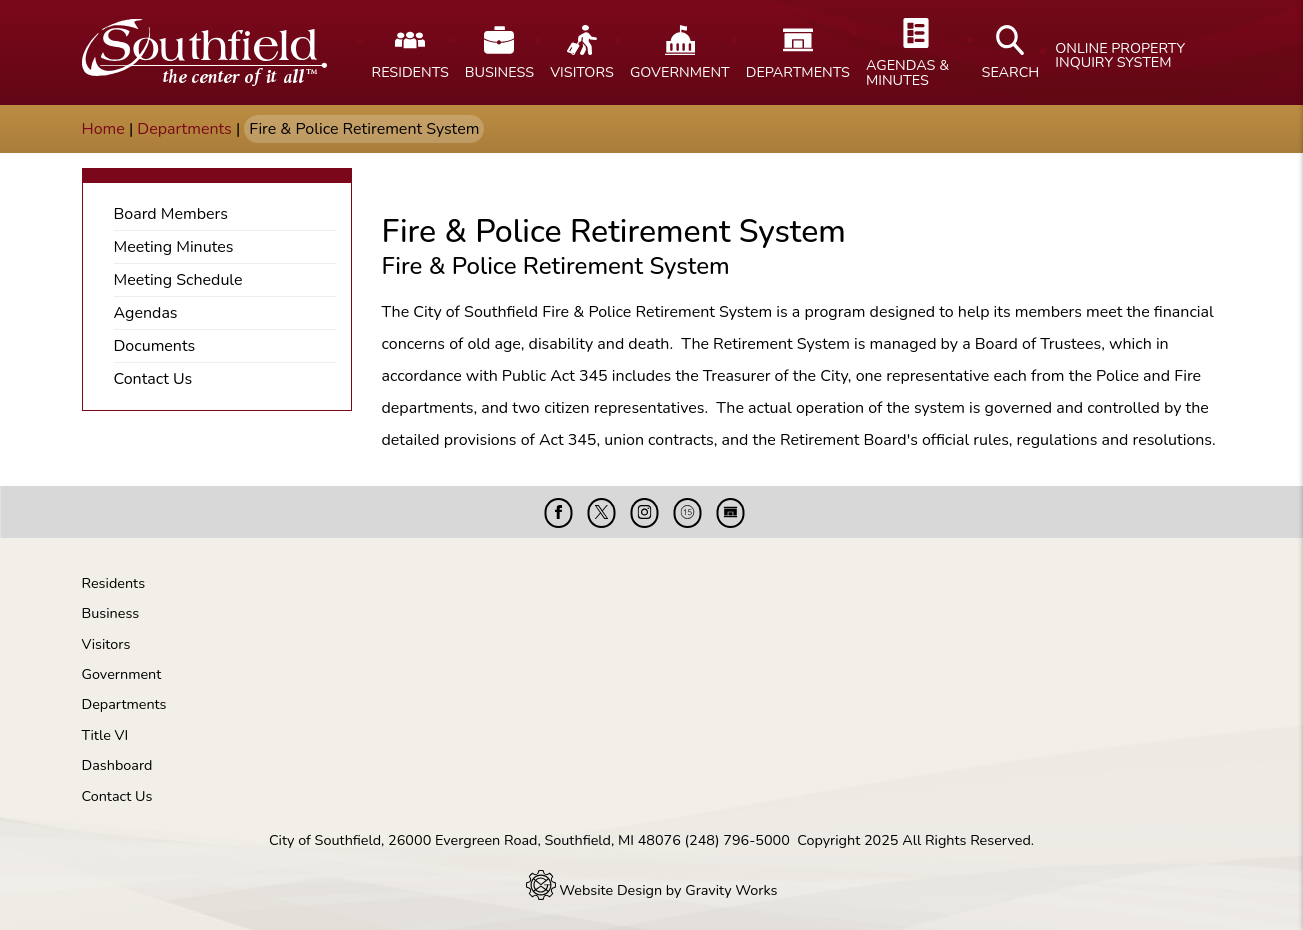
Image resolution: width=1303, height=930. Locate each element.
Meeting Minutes (174, 247)
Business (111, 613)
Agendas (146, 313)
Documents (155, 346)
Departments (184, 129)
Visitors (106, 644)
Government (122, 674)
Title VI (105, 735)
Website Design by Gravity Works (652, 890)
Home (103, 129)
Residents (114, 583)
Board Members (171, 214)
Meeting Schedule (178, 280)
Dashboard (117, 765)
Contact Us (153, 379)
